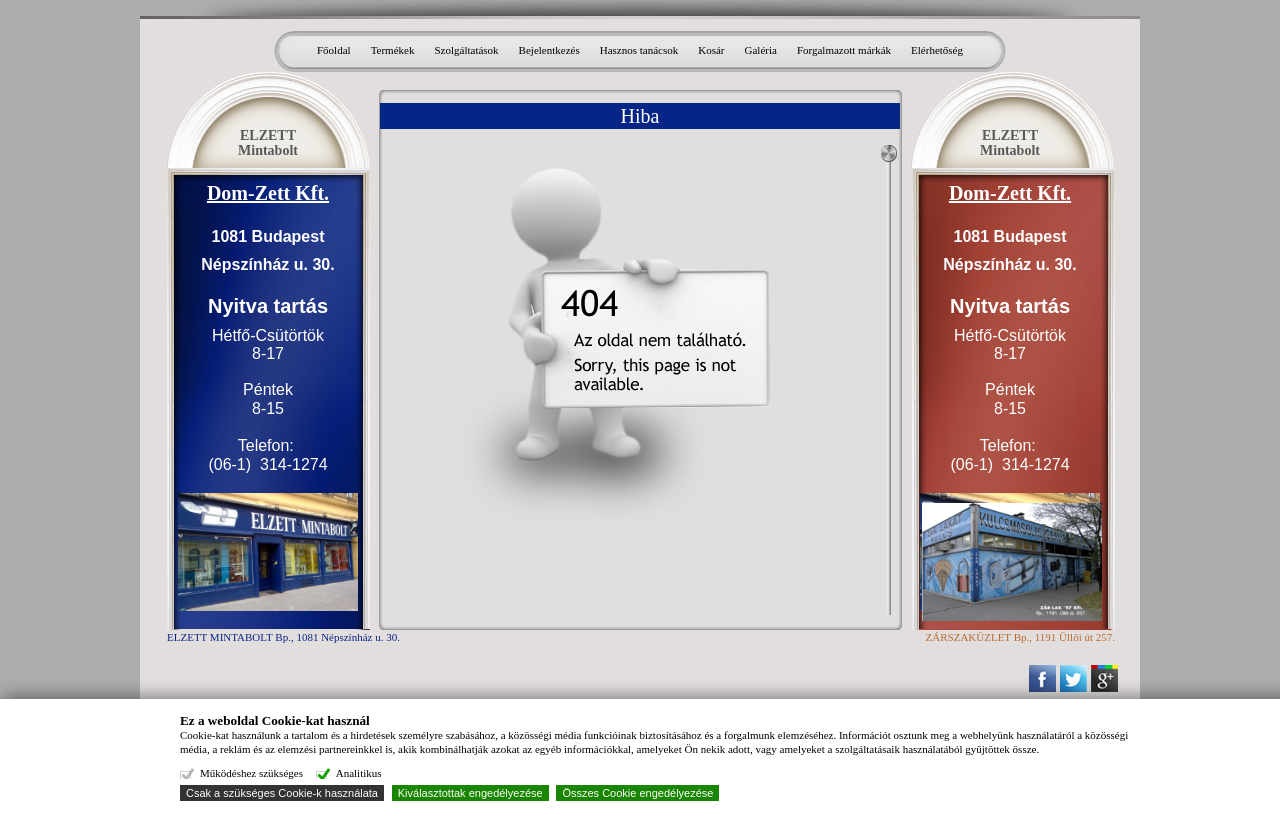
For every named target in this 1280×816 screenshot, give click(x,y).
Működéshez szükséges (251, 773)
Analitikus (359, 773)
